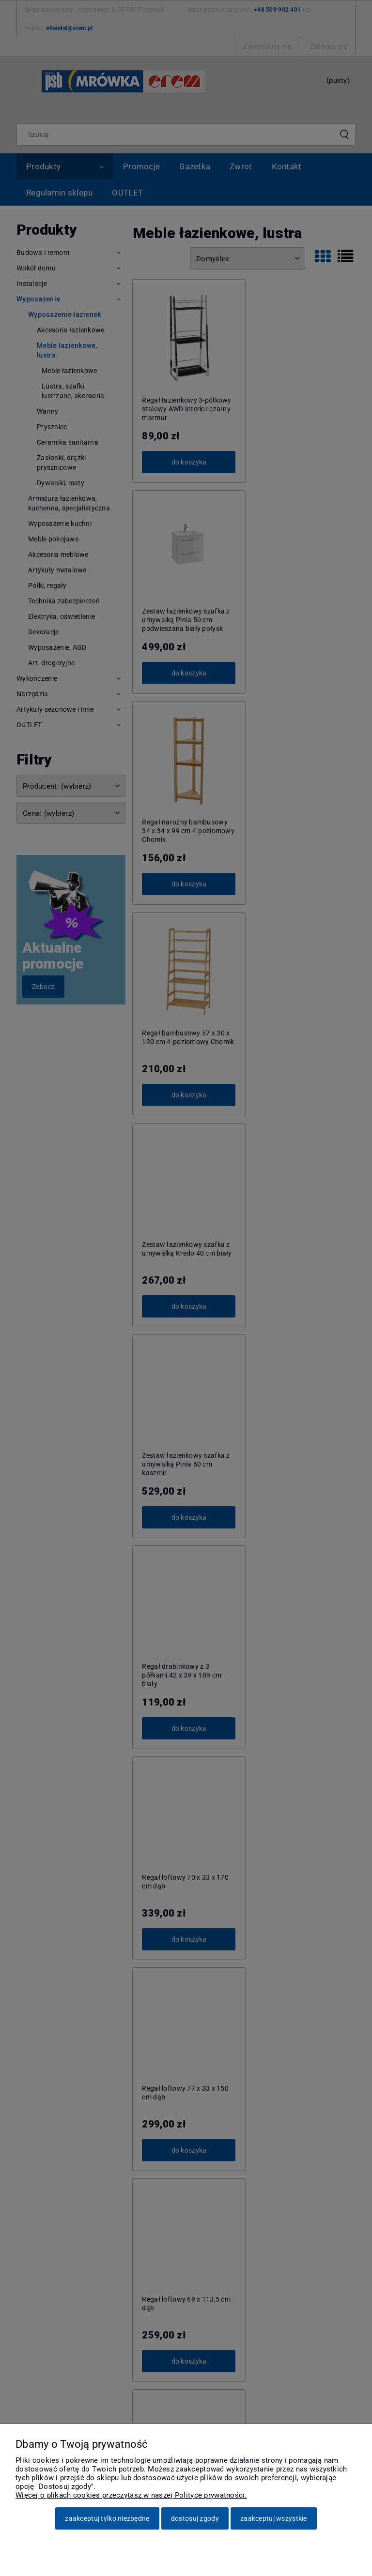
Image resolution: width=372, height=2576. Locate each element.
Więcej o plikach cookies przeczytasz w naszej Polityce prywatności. (131, 2495)
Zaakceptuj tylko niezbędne (107, 2518)
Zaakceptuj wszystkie (273, 2518)
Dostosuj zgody (195, 2518)
